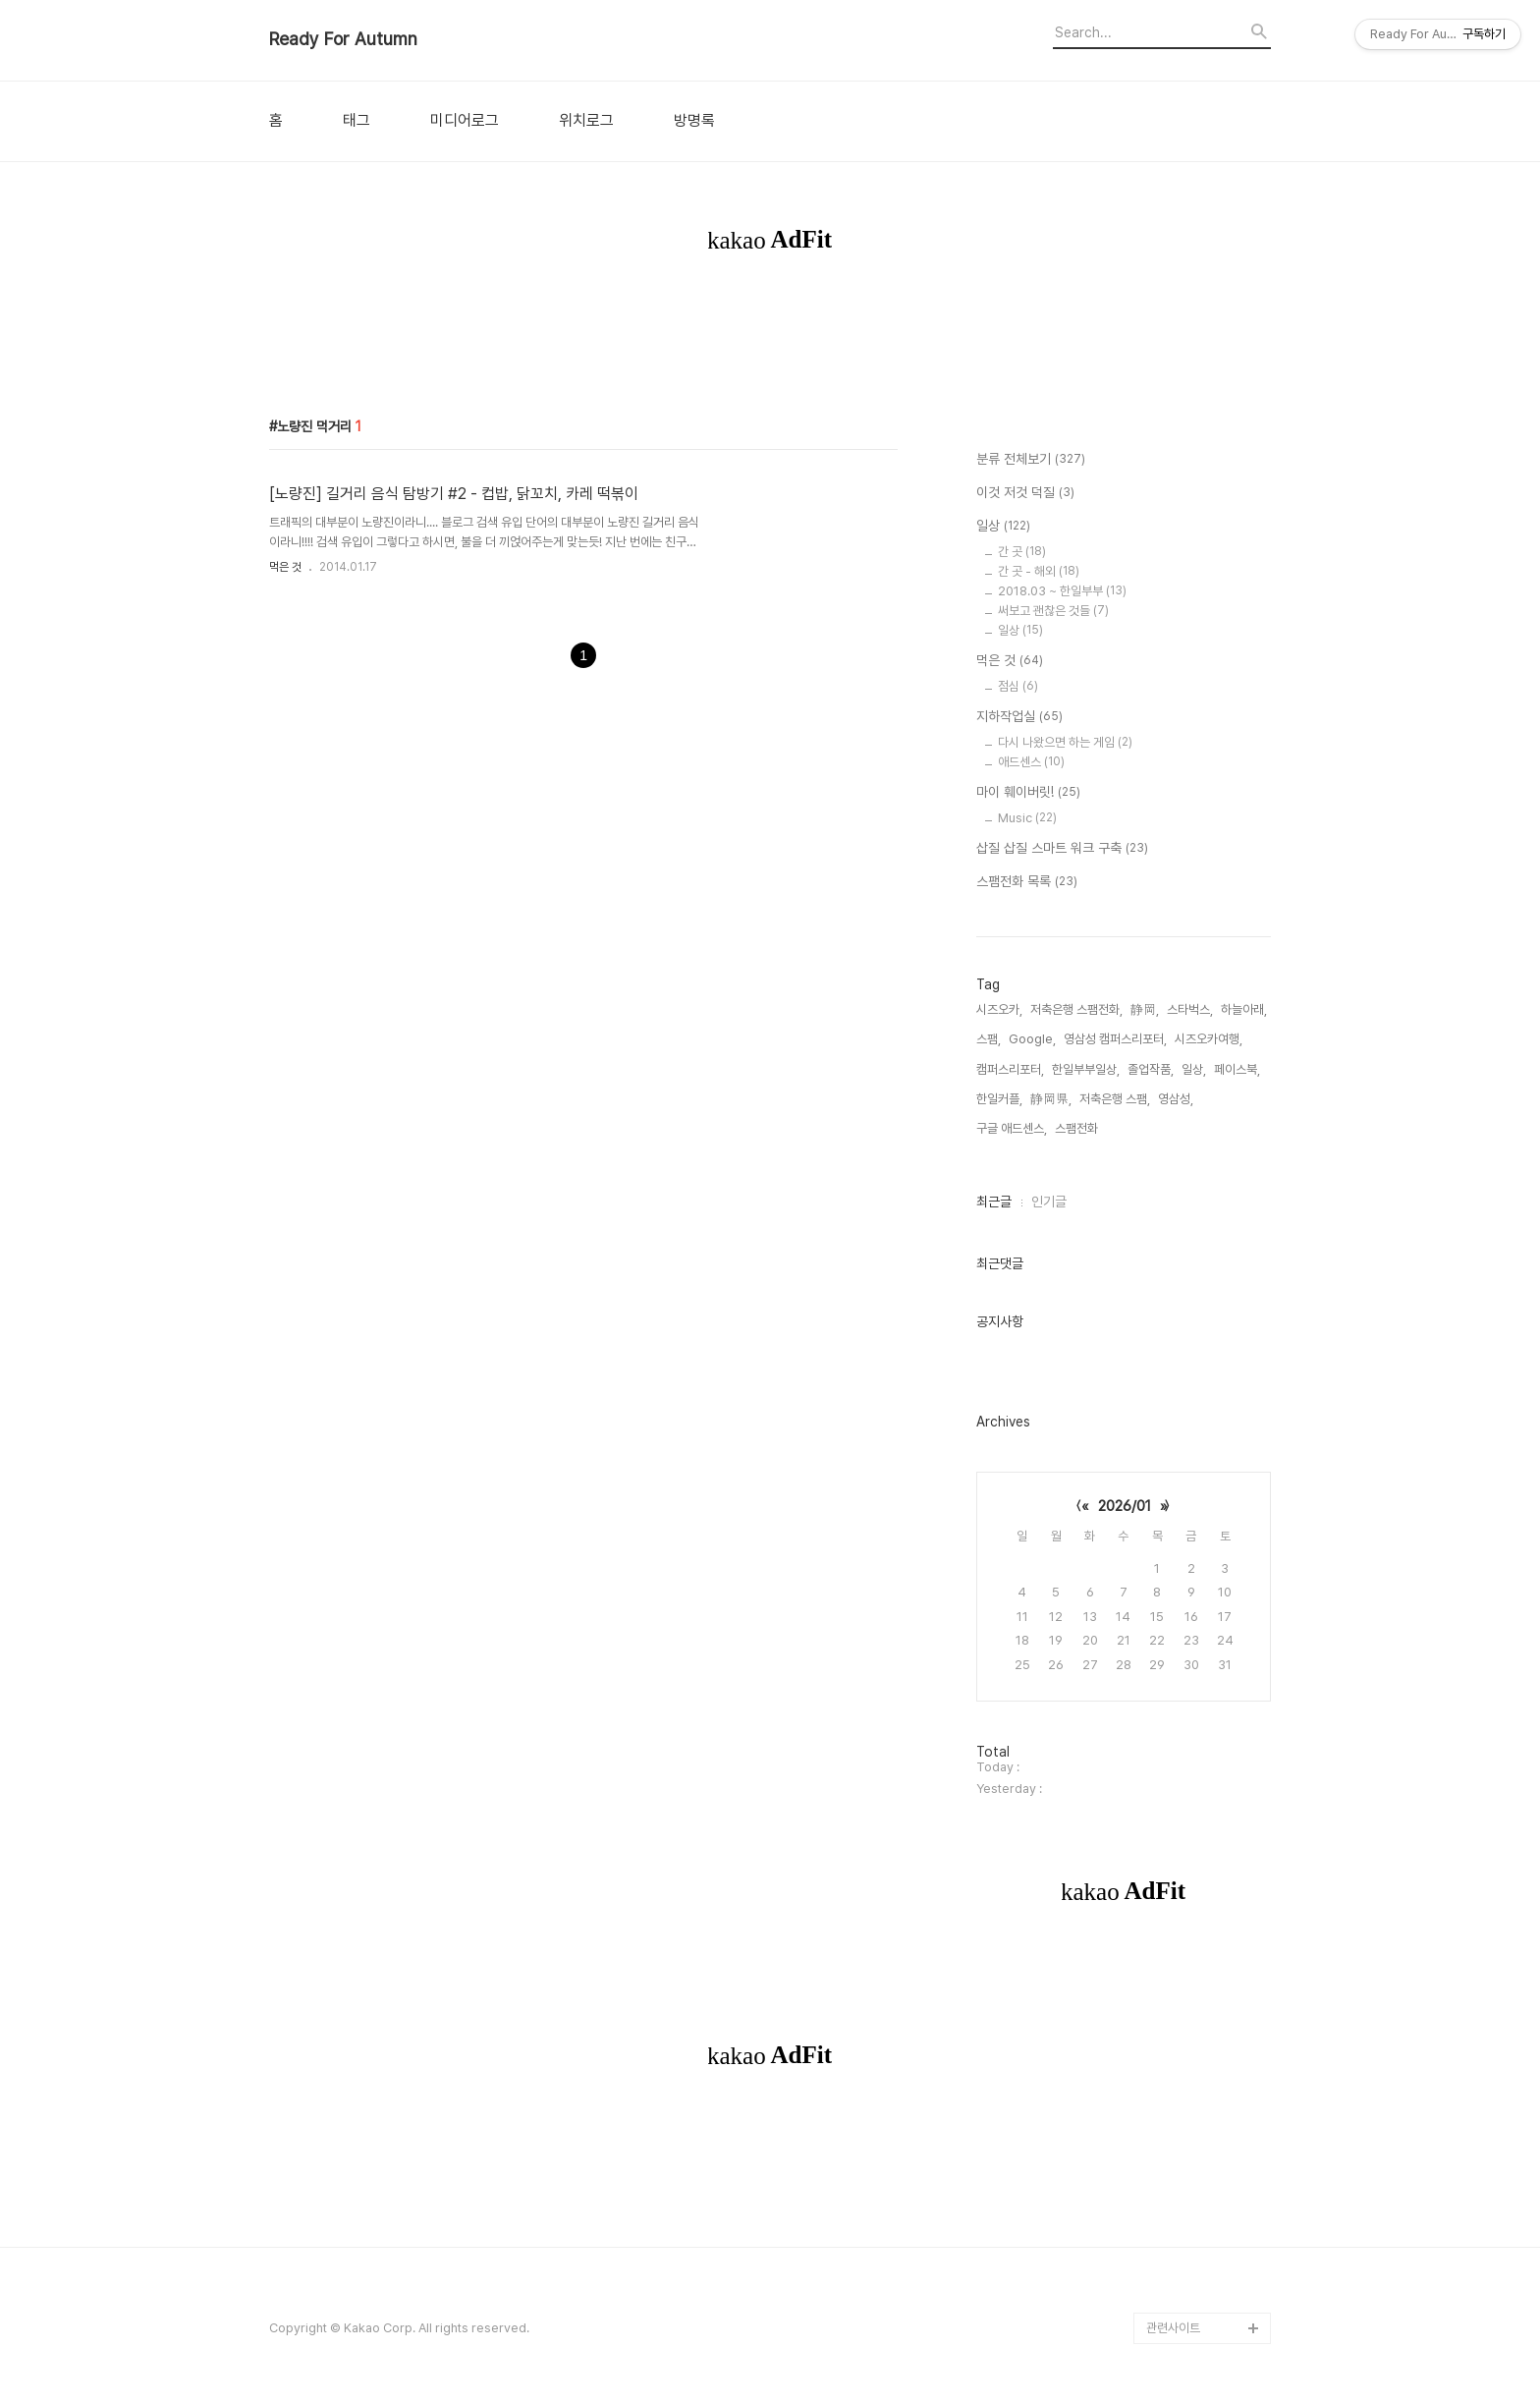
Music (1027, 818)
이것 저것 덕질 (1025, 493)
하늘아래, (1244, 1009)
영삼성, (1175, 1098)
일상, (1194, 1069)
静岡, (1144, 1009)
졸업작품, (1151, 1069)
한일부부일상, (1086, 1069)
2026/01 (1124, 1506)
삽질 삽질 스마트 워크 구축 (1062, 849)
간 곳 (1022, 551)
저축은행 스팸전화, (1076, 1009)
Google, (1032, 1039)
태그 (356, 121)
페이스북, (1237, 1069)
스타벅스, (1190, 1009)
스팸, (988, 1039)
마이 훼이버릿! (1028, 793)
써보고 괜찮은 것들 (1053, 610)
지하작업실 (1019, 717)
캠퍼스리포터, (1010, 1069)
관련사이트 (1173, 2328)
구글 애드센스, (1011, 1128)
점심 (1018, 686)
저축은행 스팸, (1114, 1098)
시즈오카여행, (1208, 1039)
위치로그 (586, 121)
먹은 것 (285, 567)
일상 (1003, 526)
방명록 (694, 121)
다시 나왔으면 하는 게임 (1065, 742)
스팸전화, (1078, 1128)
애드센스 (1031, 762)
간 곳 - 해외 (1038, 571)
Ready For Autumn (343, 39)
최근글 (994, 1201)
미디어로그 (464, 121)
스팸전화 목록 (1026, 882)
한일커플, (999, 1098)
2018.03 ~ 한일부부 (1062, 591)
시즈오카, (999, 1009)
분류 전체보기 (1030, 460)
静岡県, (1051, 1098)
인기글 (1049, 1201)
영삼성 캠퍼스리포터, (1115, 1039)
